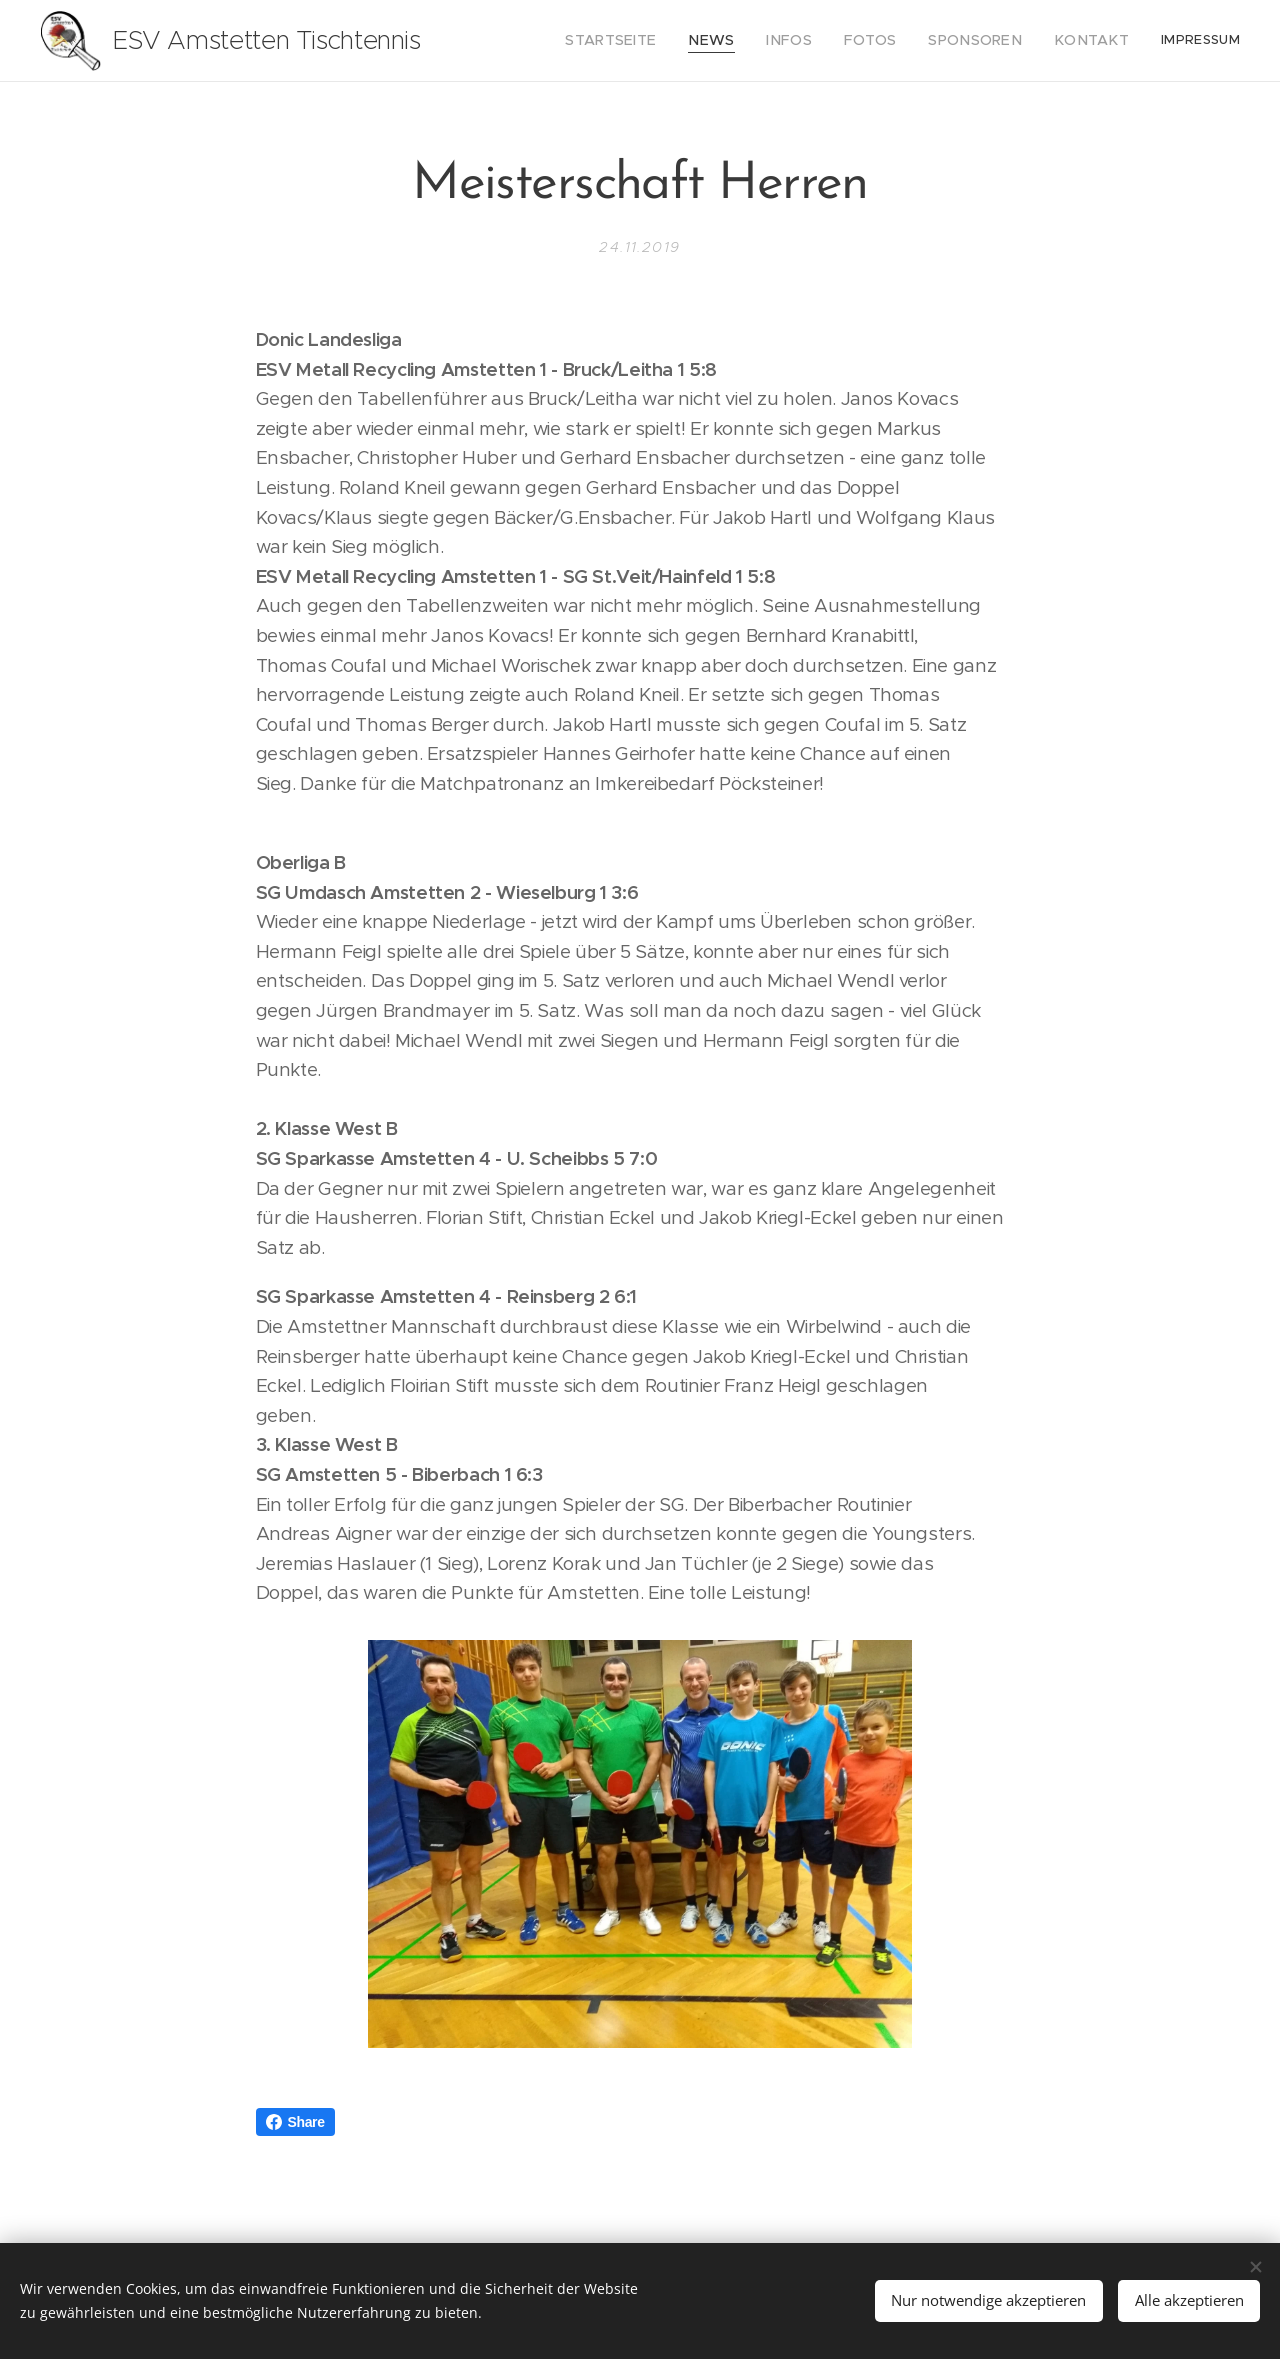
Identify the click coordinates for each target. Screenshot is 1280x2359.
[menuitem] (654, 41)
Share (295, 2122)
